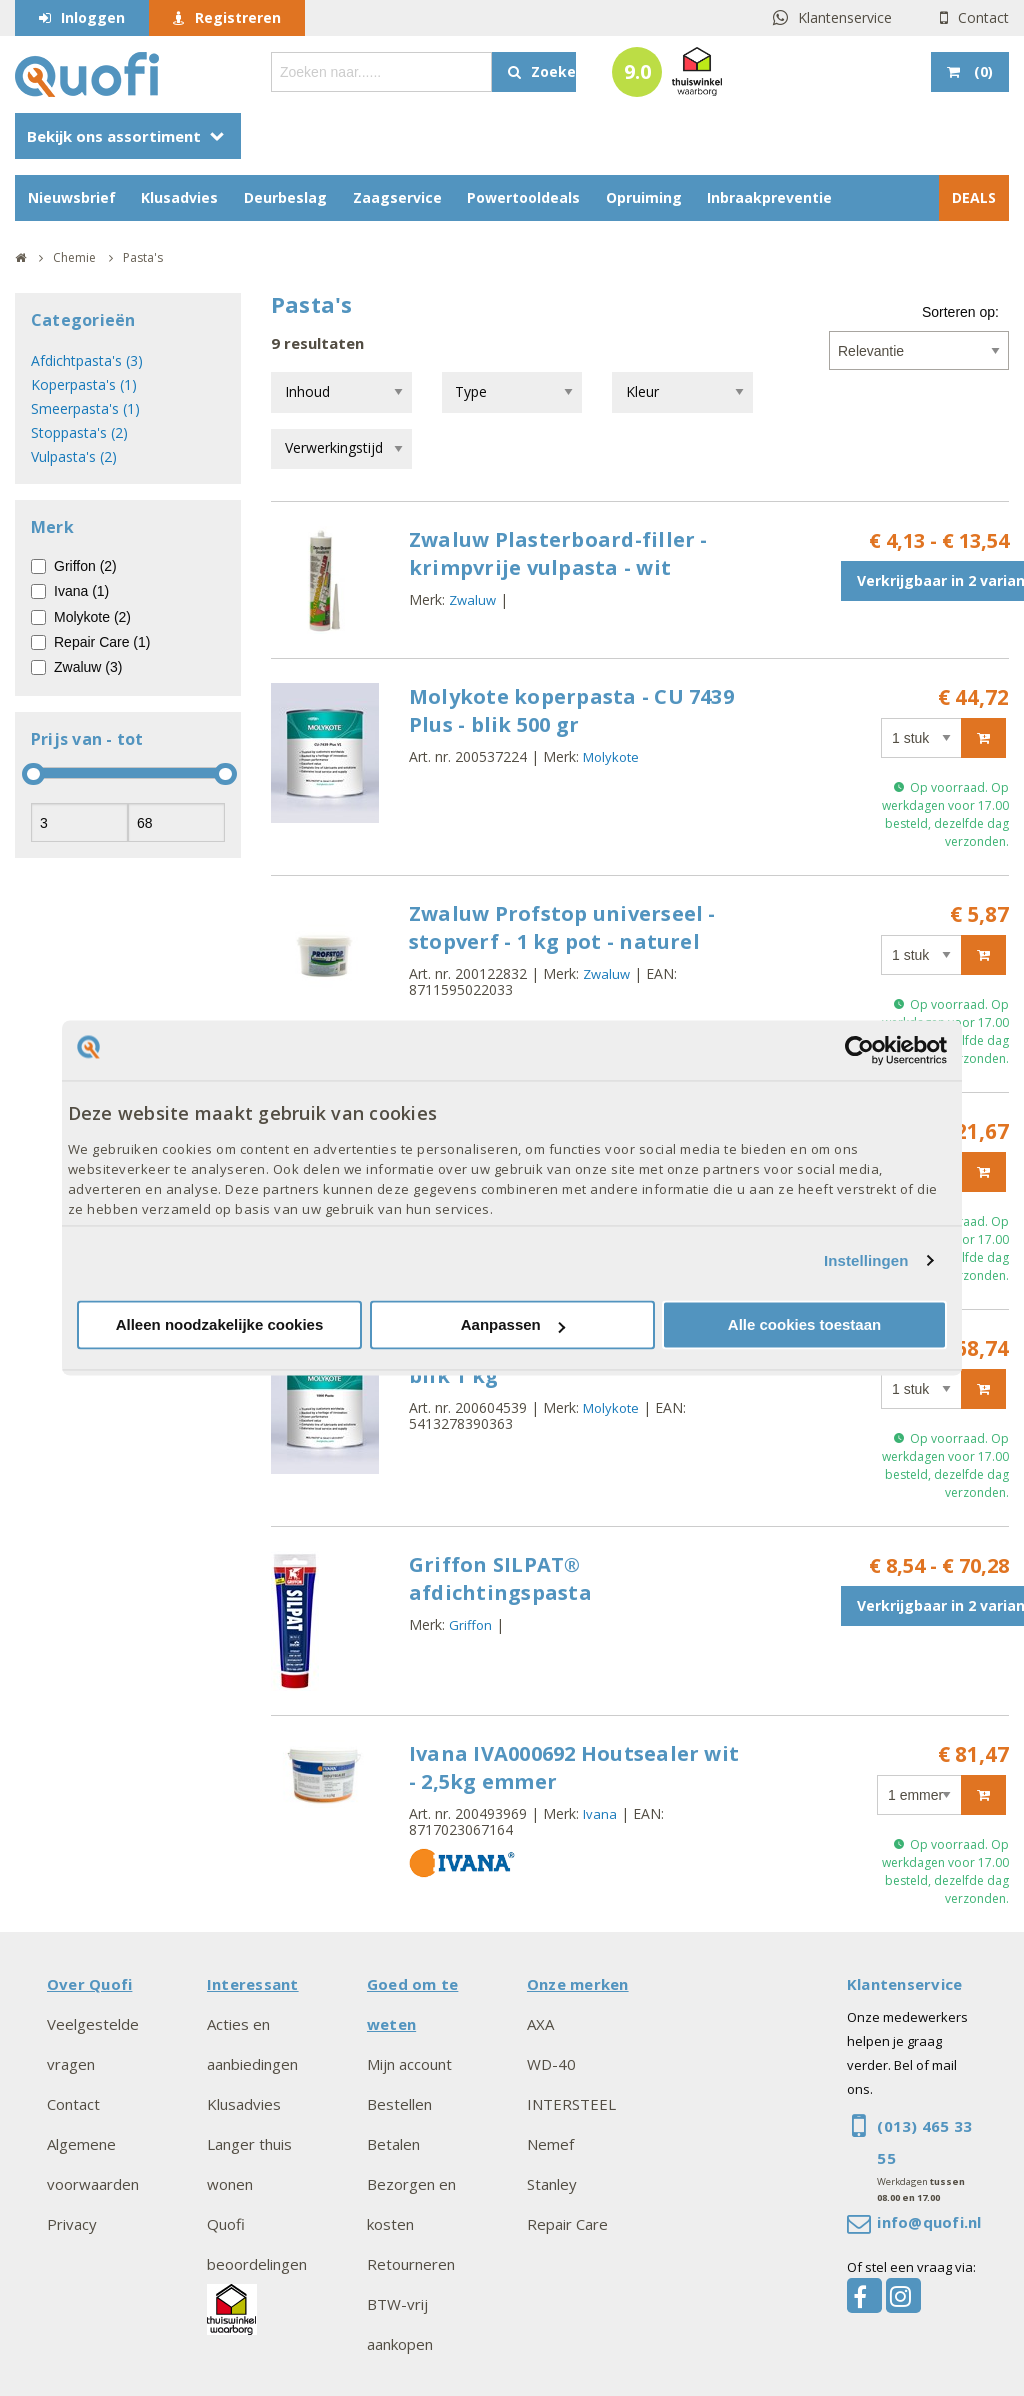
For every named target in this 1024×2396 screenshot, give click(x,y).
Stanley (552, 2184)
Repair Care (567, 2224)
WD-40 (551, 2064)
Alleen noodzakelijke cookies (220, 1325)
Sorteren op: (960, 312)
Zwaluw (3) (88, 667)
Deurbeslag (285, 197)
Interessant (253, 1984)
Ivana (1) (81, 591)
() (981, 71)
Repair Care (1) (102, 642)
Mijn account (409, 2064)
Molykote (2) (92, 617)
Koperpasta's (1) (84, 384)
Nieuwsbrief (72, 197)
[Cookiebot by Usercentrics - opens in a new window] (859, 1050)
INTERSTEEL (571, 2104)
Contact (983, 17)
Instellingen (866, 1260)
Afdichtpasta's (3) (87, 360)
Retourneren (411, 2264)
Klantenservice (845, 17)
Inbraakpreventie (769, 197)
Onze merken (578, 1984)
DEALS (974, 197)
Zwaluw (472, 600)
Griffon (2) (85, 566)
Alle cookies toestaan (804, 1325)
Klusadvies (179, 197)
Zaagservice (397, 197)
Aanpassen (513, 1325)
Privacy (72, 2224)
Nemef (550, 2144)
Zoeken (553, 71)
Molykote (611, 757)
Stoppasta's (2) (79, 432)
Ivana (600, 1814)
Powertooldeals (523, 197)
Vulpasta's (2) (74, 456)
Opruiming (644, 197)
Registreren (238, 17)
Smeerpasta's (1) (85, 408)
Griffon (470, 1625)
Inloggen (93, 17)
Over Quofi (89, 1984)
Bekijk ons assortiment (114, 136)
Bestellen (399, 2104)
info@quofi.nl (929, 2222)
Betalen (393, 2144)
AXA (540, 2024)
